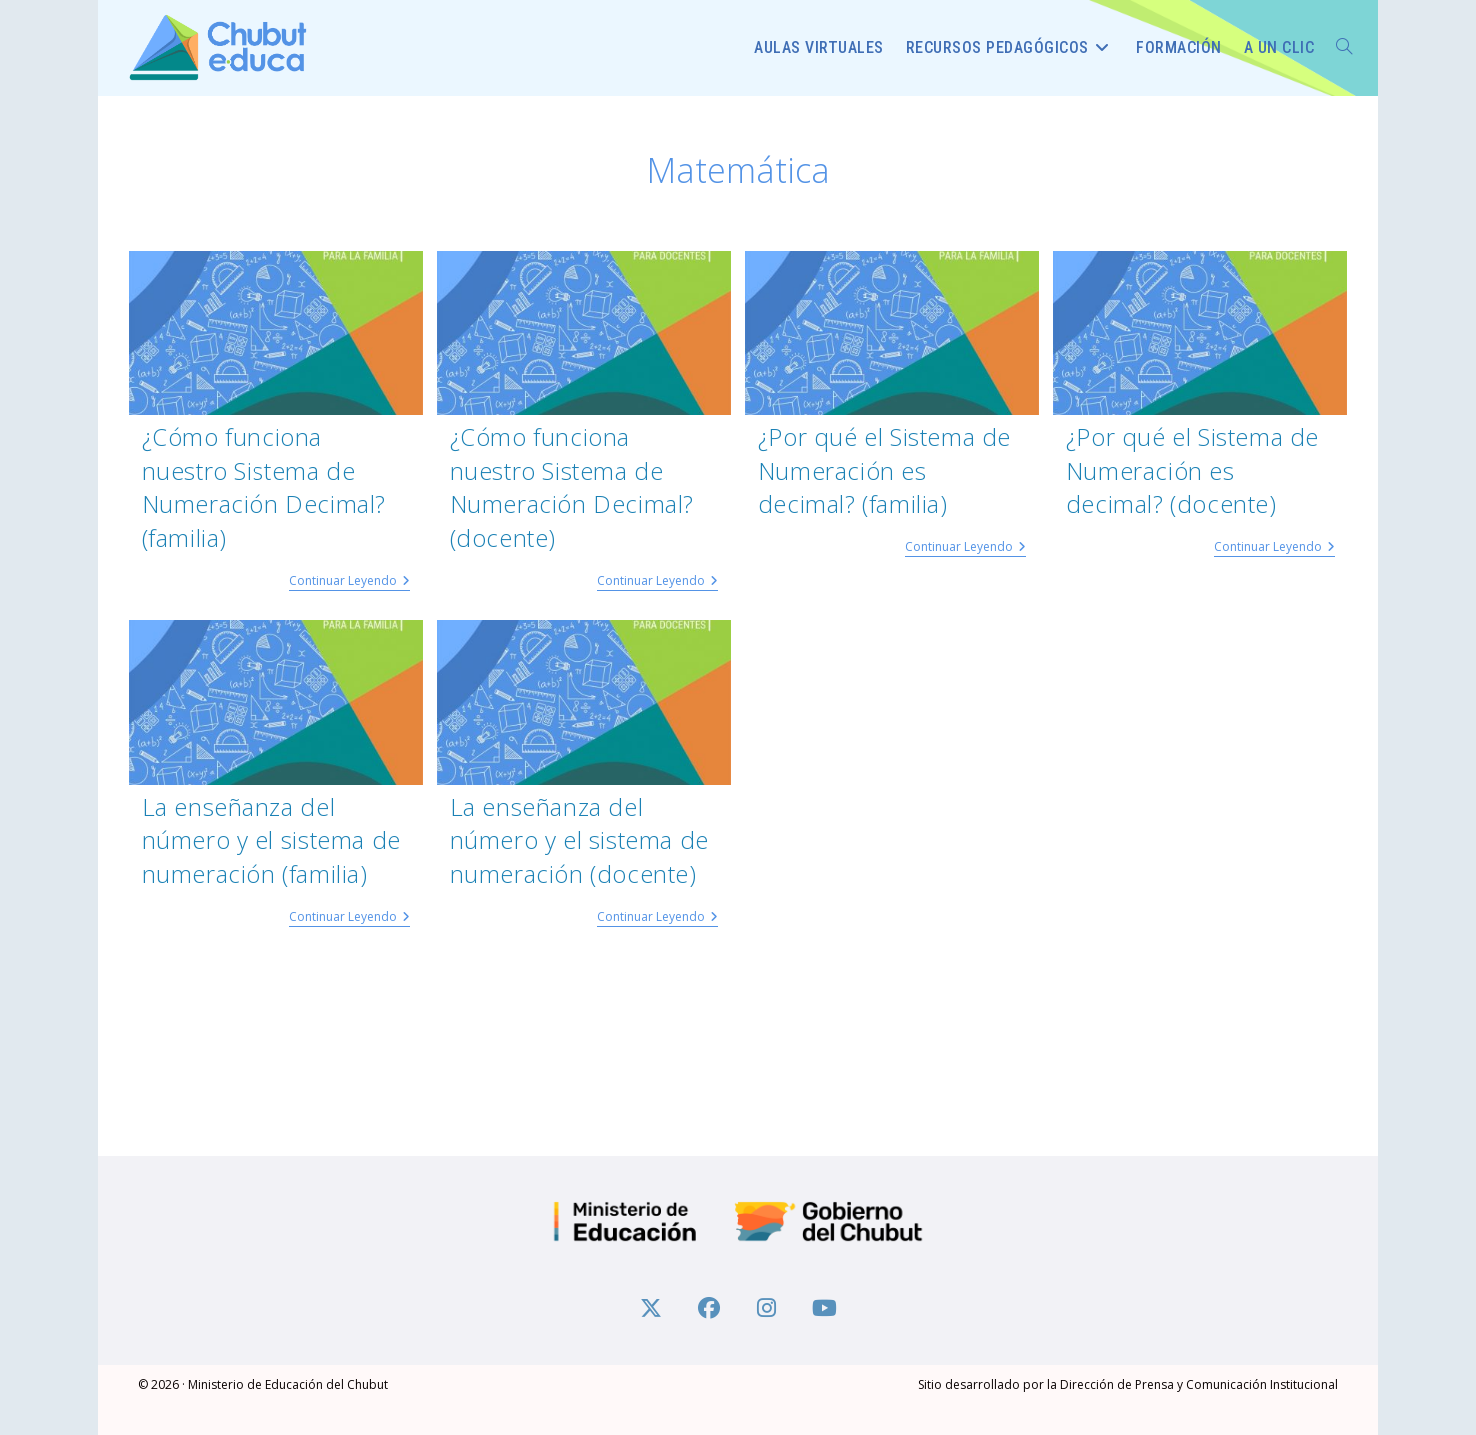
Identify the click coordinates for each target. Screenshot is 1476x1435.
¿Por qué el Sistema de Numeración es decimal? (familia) (884, 470)
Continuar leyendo (349, 581)
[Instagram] (767, 1306)
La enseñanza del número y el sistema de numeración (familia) (271, 840)
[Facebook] (709, 1306)
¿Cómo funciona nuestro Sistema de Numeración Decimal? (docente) (572, 487)
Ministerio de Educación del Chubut (288, 1384)
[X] (651, 1306)
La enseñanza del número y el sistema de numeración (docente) (579, 840)
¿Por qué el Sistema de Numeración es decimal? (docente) (1192, 470)
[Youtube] (825, 1306)
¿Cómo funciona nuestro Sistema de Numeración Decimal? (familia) (264, 487)
